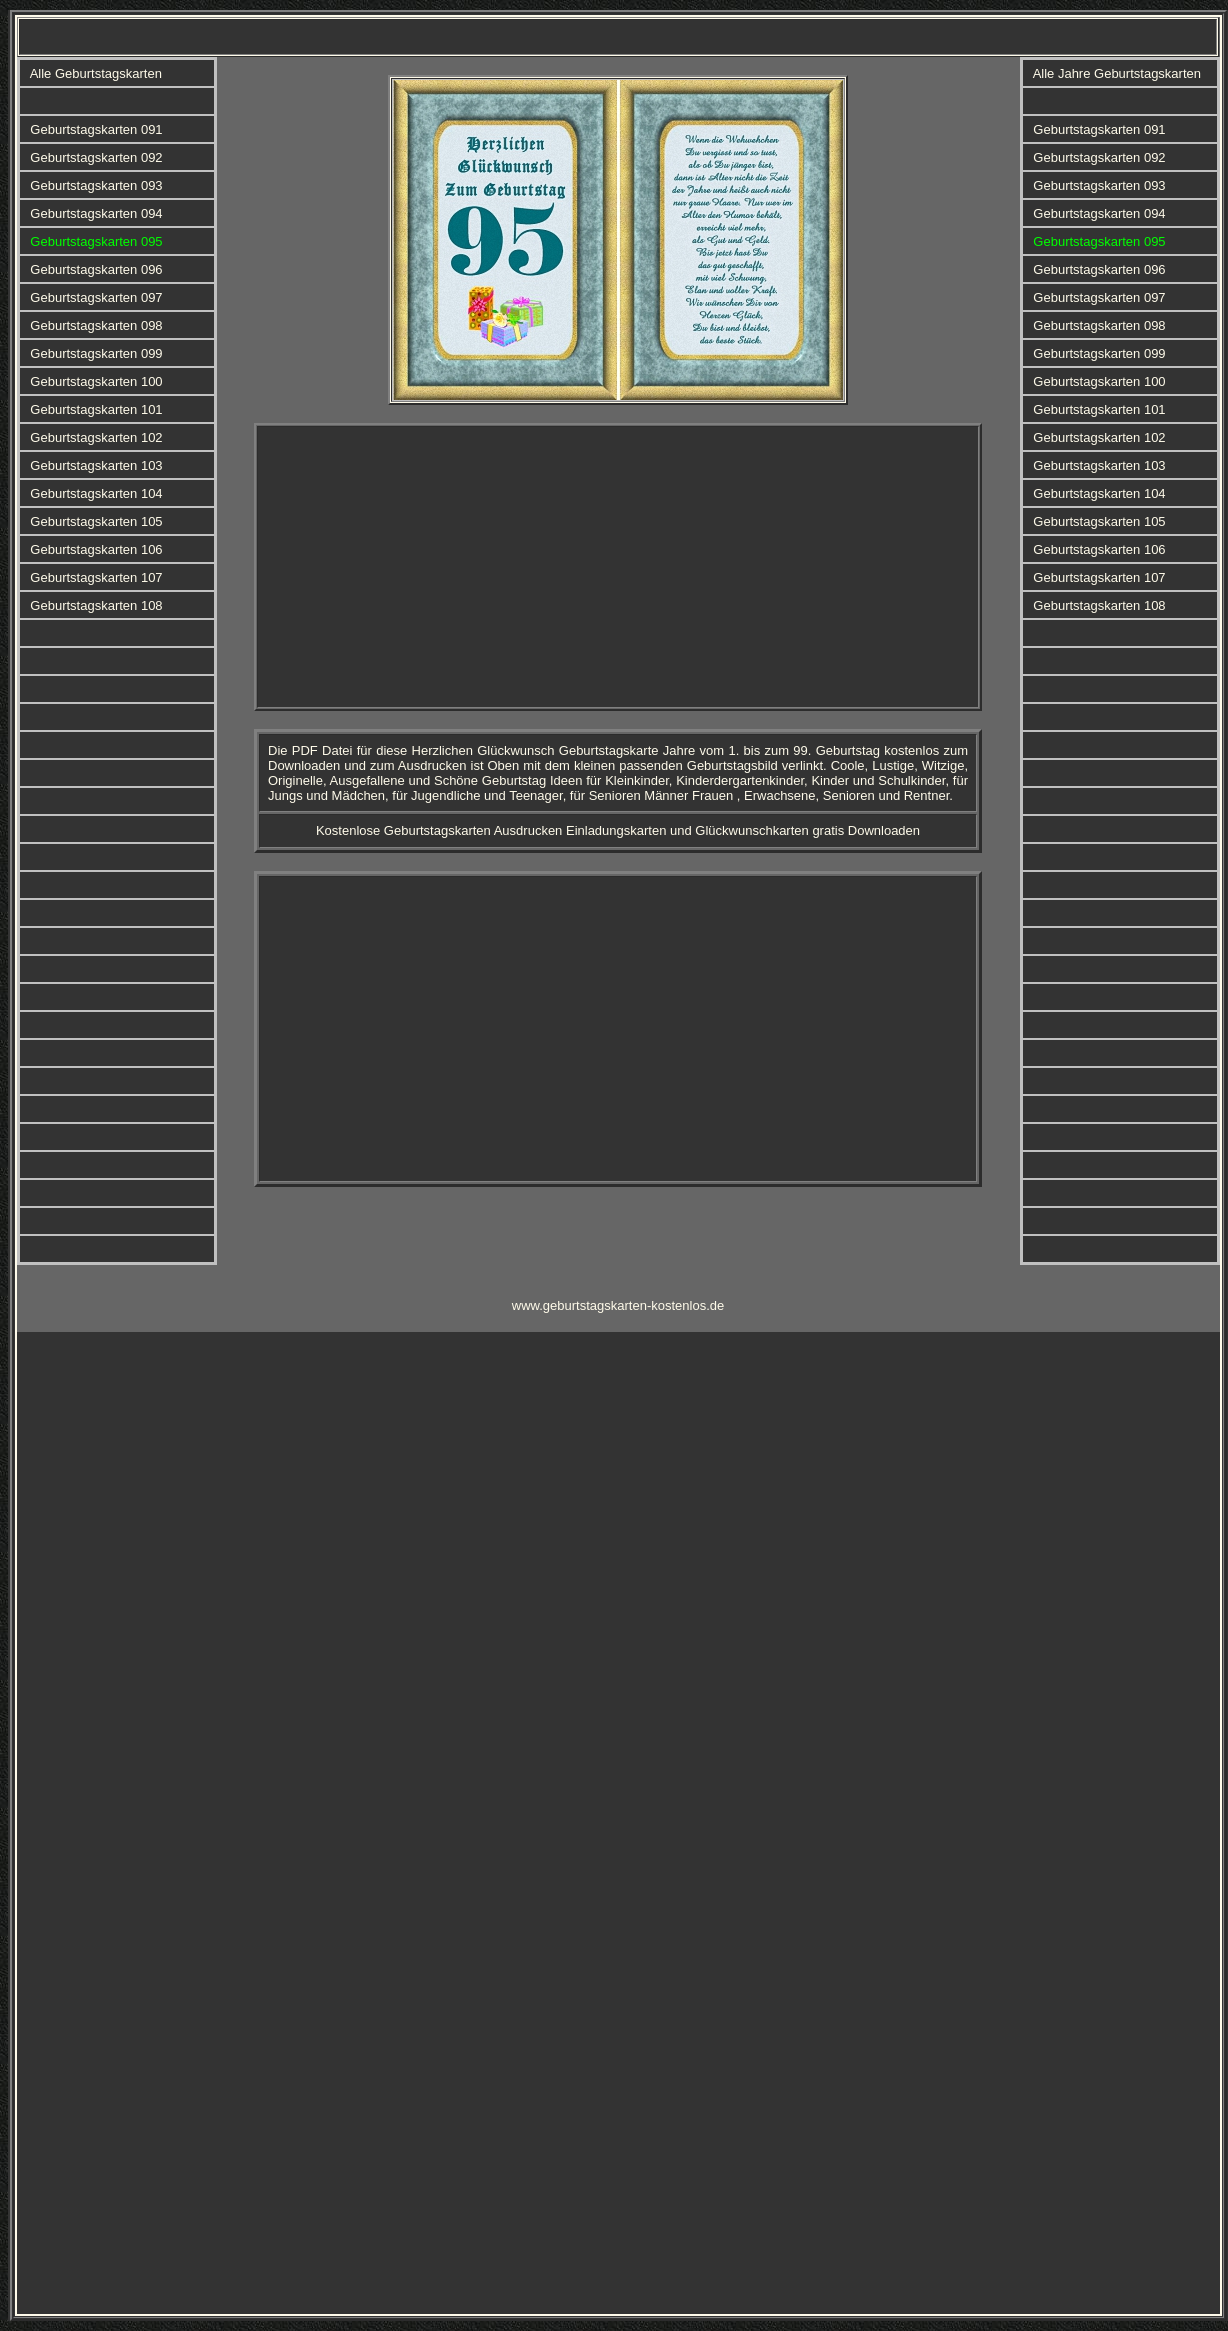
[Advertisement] (499, 567)
